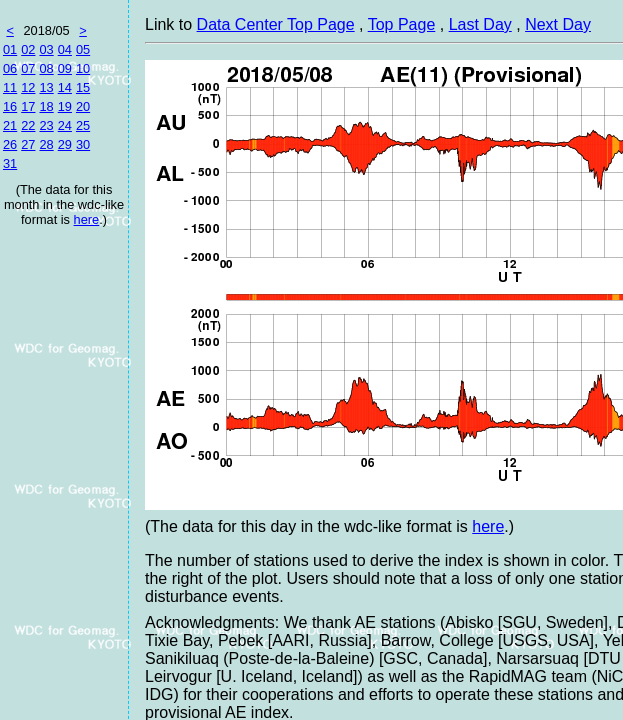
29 (65, 144)
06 (10, 68)
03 (46, 49)
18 (46, 106)
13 (46, 87)
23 (46, 125)
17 (28, 106)
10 (83, 68)
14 (65, 87)
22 (28, 125)
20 (83, 106)
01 (10, 49)
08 (46, 68)
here (87, 219)
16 (10, 106)
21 (10, 125)
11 (10, 87)
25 (83, 125)
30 (83, 144)
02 (28, 49)
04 (65, 49)
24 (65, 125)
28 (46, 144)
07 (28, 68)
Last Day (480, 24)
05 (83, 49)
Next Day (558, 24)
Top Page (402, 24)
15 (83, 87)
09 (65, 68)
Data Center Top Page (276, 24)
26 (10, 144)
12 (28, 87)
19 (65, 106)
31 (10, 163)
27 (28, 144)
